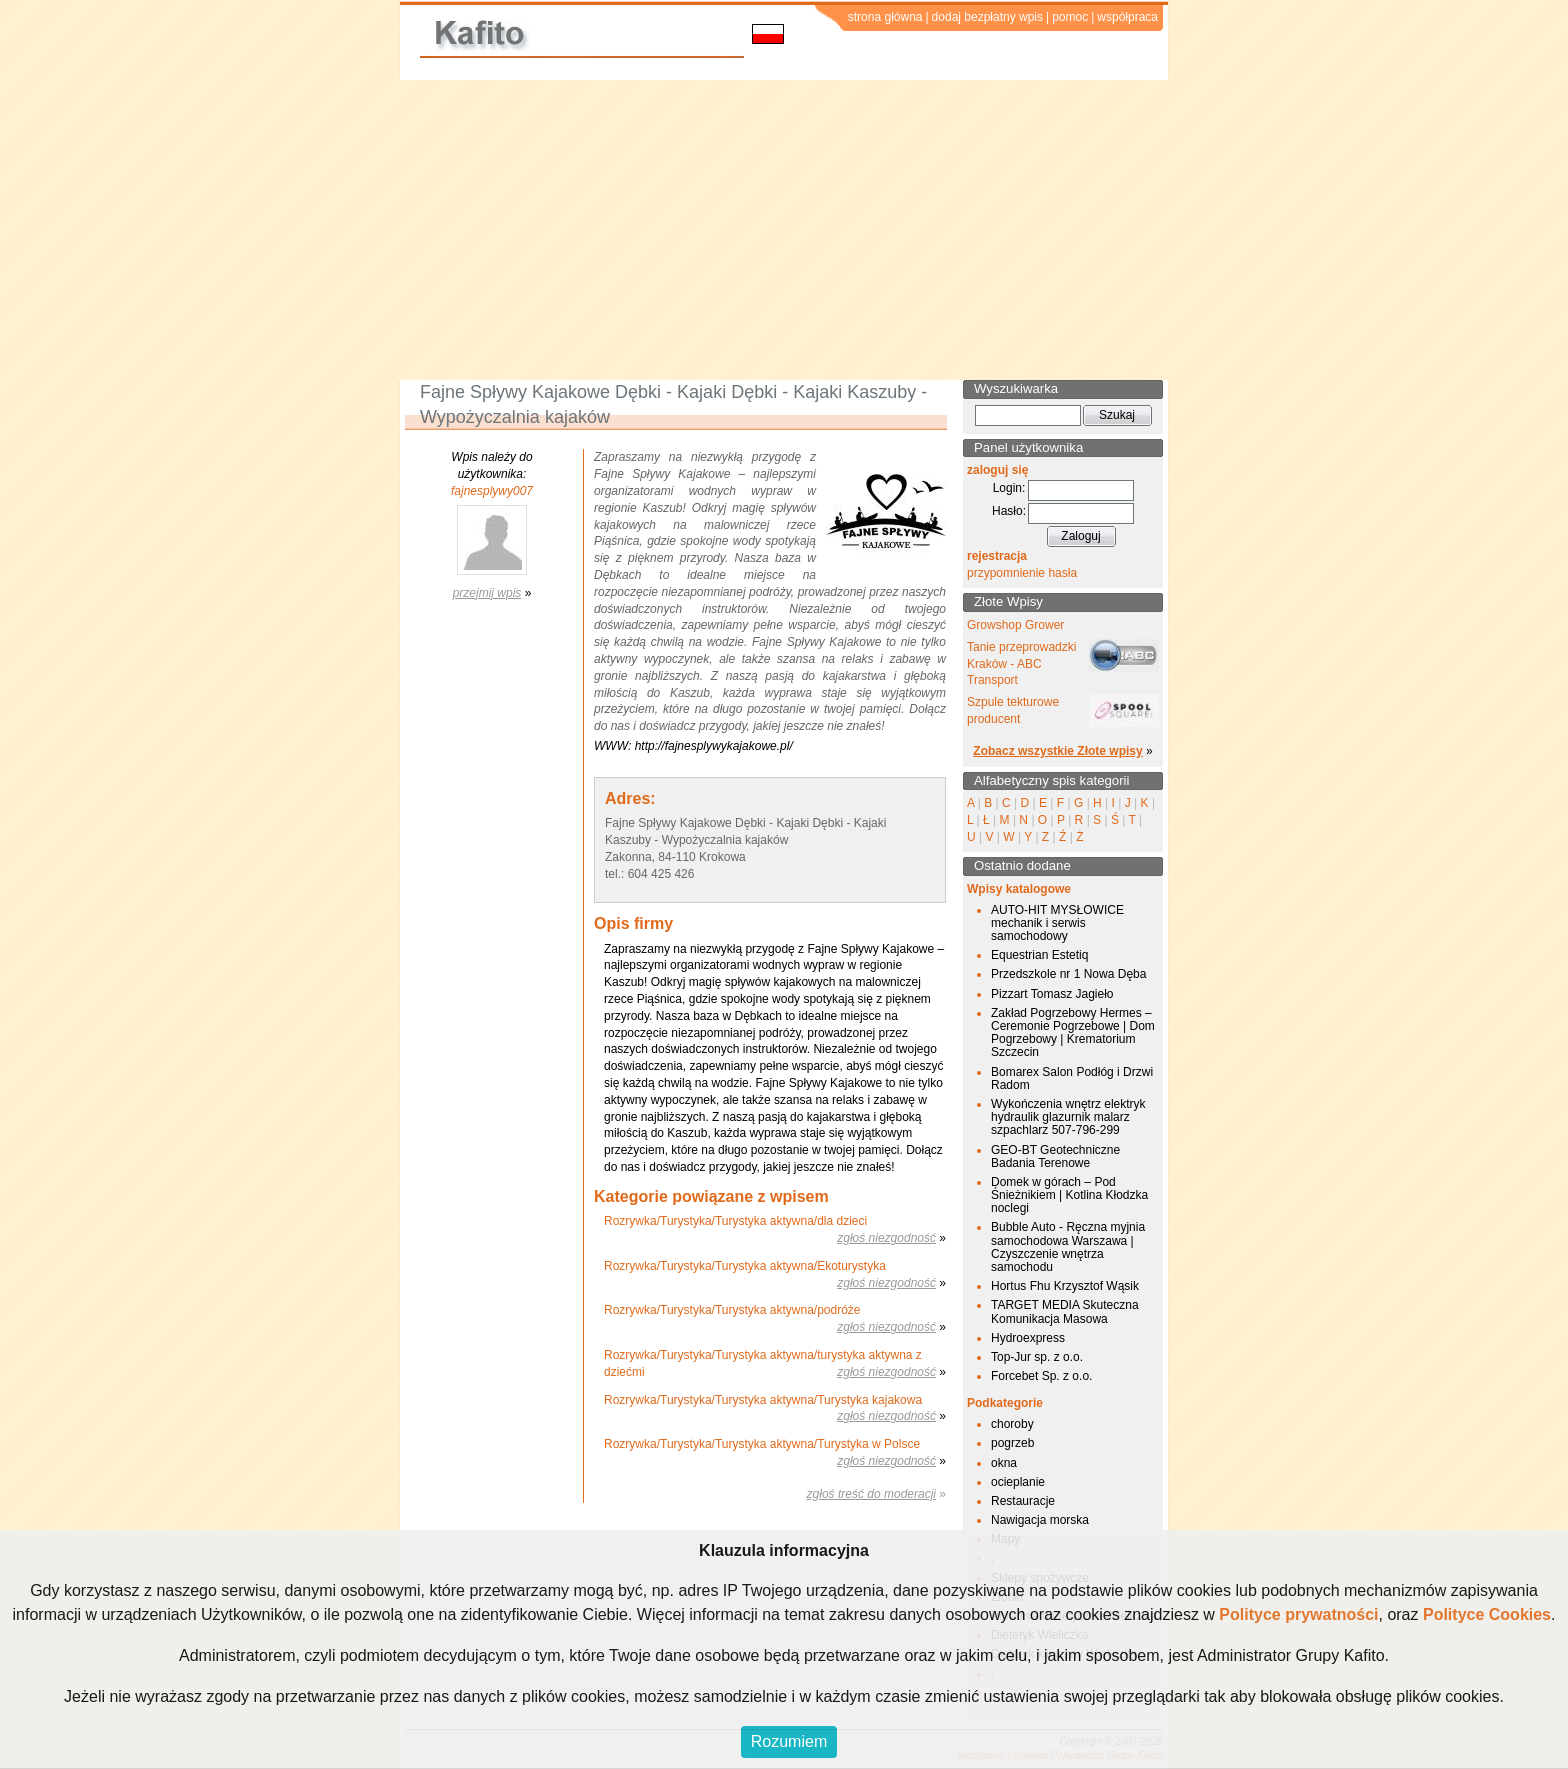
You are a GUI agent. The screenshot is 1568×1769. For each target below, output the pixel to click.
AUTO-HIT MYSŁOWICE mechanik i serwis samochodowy (1057, 923)
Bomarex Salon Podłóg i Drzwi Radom (1072, 1078)
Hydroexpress (1028, 1338)
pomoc (1070, 17)
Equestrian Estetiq (1039, 955)
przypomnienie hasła (1022, 573)
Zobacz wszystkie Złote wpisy (1057, 751)
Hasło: (1009, 511)
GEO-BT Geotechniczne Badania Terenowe (1055, 1156)
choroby (1012, 1424)
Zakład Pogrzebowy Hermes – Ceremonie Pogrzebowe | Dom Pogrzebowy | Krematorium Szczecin (1073, 1033)
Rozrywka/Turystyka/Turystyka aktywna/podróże (732, 1310)
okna (1004, 1463)
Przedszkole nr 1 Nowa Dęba (1068, 974)
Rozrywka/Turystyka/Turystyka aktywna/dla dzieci (735, 1221)
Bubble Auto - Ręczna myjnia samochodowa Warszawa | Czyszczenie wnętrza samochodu (1068, 1247)
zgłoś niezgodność (886, 1238)
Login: (1009, 488)
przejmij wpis (487, 593)
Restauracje (1023, 1501)
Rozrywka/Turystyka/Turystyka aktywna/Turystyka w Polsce (762, 1444)
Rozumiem (789, 1741)
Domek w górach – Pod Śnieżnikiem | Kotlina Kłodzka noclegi (1069, 1195)
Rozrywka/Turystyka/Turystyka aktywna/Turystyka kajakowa (763, 1400)
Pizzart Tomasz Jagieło (1052, 994)
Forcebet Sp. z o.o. (1041, 1376)
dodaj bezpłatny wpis (987, 17)
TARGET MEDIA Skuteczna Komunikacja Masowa (1065, 1311)
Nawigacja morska (1040, 1520)
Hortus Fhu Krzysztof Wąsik (1065, 1286)
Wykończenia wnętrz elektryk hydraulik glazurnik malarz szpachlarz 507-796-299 (1068, 1117)
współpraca (1127, 17)
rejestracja (997, 556)
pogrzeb (1012, 1443)
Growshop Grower (1015, 625)
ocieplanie (1018, 1482)
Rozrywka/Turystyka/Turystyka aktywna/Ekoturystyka (745, 1266)
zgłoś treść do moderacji (871, 1494)
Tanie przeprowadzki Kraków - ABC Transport (1021, 664)
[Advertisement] (784, 230)
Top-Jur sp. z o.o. (1037, 1357)
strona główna (885, 17)
